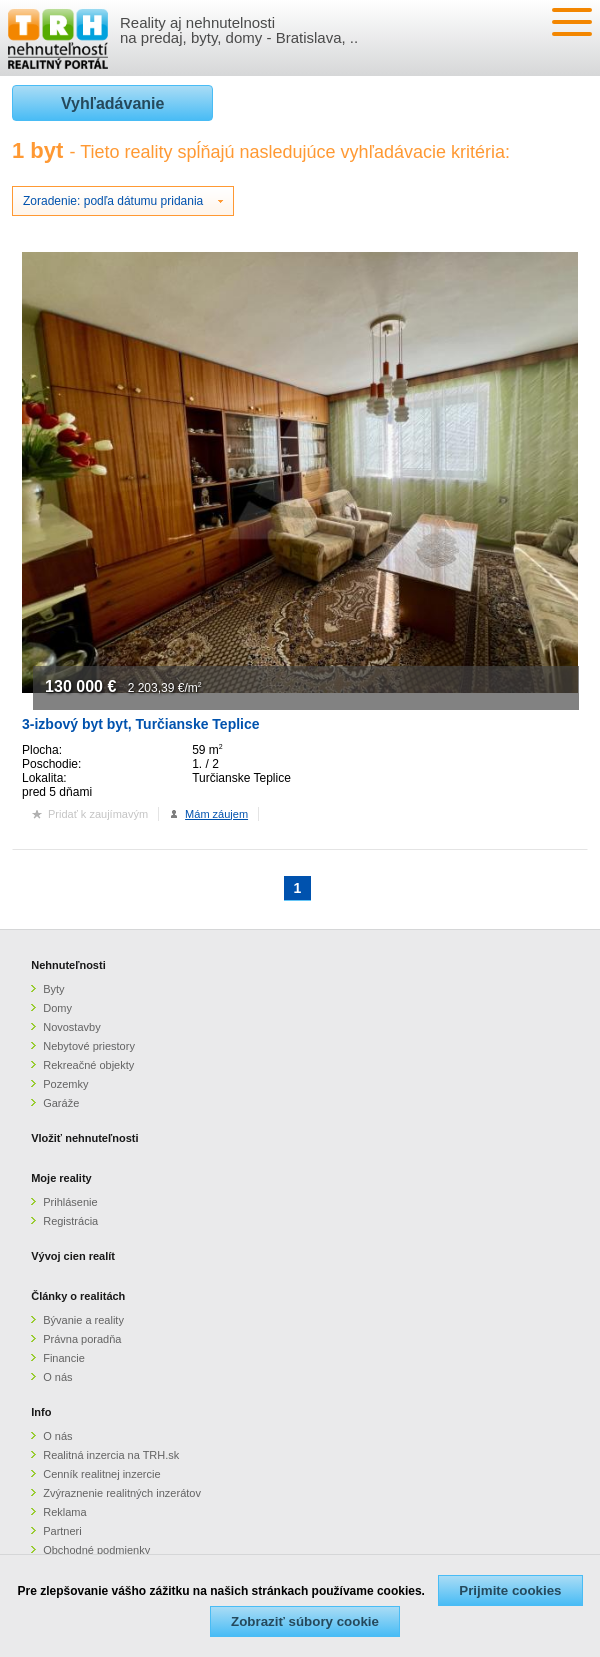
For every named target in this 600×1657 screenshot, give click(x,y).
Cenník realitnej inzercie (101, 1474)
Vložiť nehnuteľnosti (84, 1138)
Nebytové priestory (89, 1046)
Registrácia (70, 1221)
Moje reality (61, 1178)
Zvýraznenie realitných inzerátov (122, 1493)
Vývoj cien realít (73, 1256)
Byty (53, 989)
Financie (64, 1358)
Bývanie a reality (83, 1320)
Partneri (62, 1531)
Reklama (64, 1512)
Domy (57, 1008)
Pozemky (65, 1084)
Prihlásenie (70, 1202)
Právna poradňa (82, 1339)
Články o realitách (78, 1296)
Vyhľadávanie (112, 103)
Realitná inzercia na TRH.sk (111, 1455)
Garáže (61, 1103)
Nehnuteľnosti (68, 965)
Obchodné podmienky (96, 1550)
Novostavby (71, 1027)
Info (41, 1412)
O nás (57, 1377)
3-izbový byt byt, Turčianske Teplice (141, 724)
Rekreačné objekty (88, 1065)
